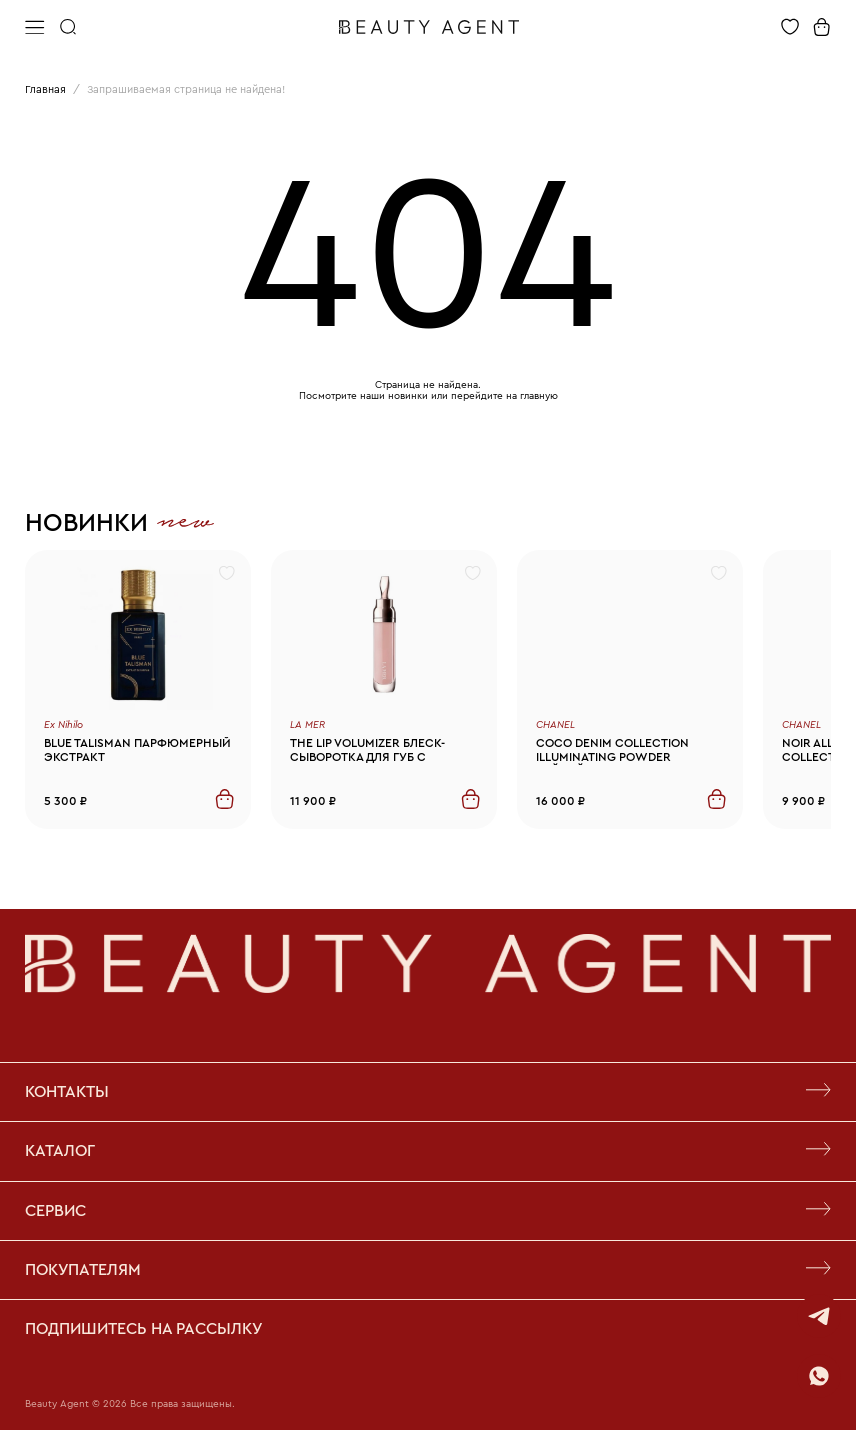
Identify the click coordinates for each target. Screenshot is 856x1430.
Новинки (86, 523)
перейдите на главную (504, 396)
